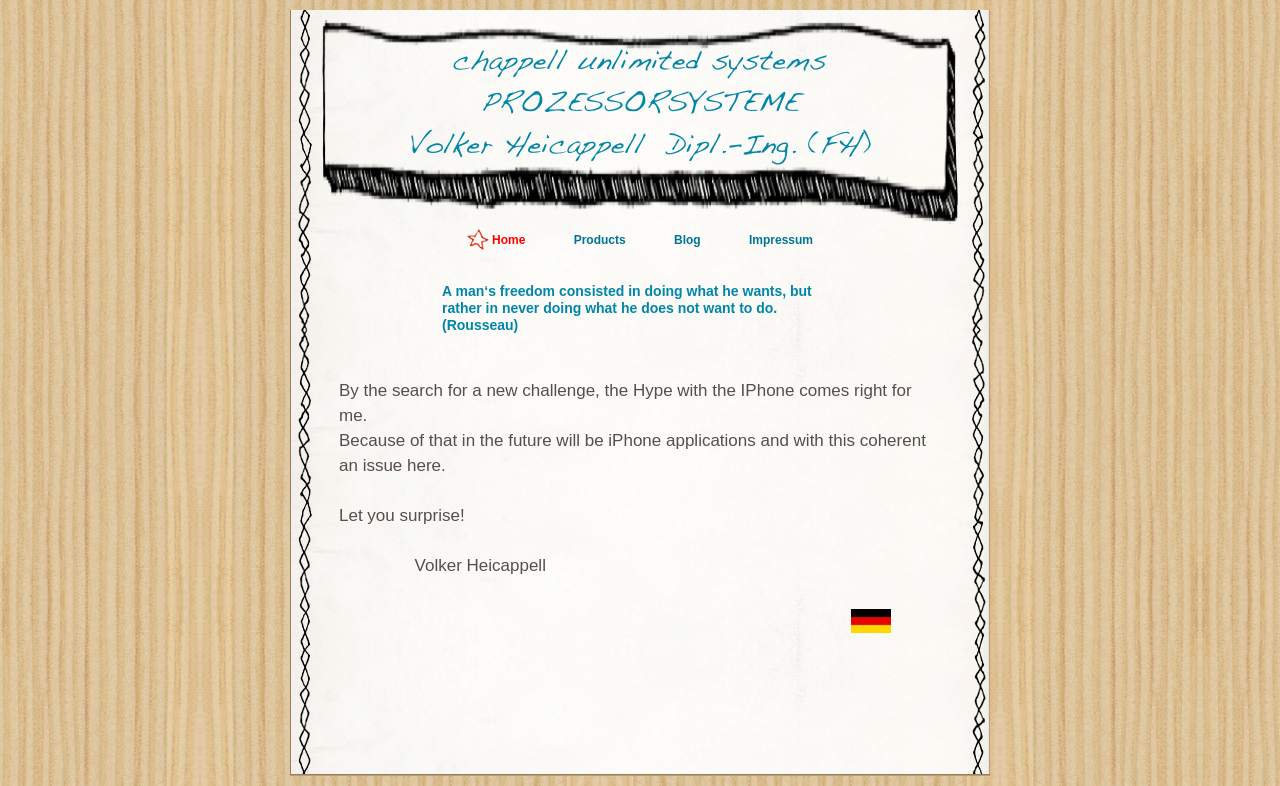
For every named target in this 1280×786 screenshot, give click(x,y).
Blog (689, 240)
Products (601, 240)
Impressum (781, 240)
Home (510, 240)
